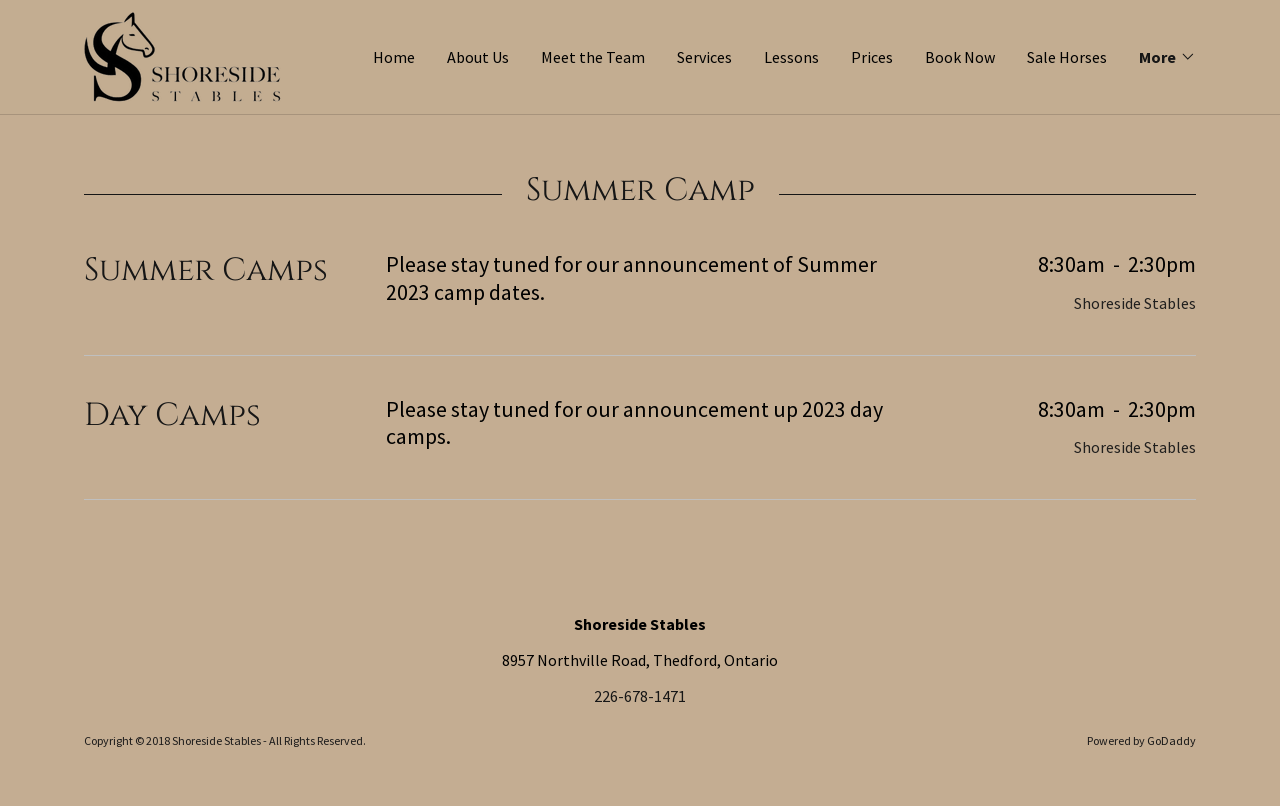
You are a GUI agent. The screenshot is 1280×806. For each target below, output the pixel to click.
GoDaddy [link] (1171, 740)
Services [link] (704, 57)
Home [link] (394, 57)
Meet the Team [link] (593, 57)
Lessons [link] (791, 57)
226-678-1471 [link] (640, 696)
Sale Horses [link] (1067, 57)
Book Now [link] (960, 57)
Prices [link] (872, 57)
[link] (182, 55)
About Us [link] (478, 57)
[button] (1167, 57)
